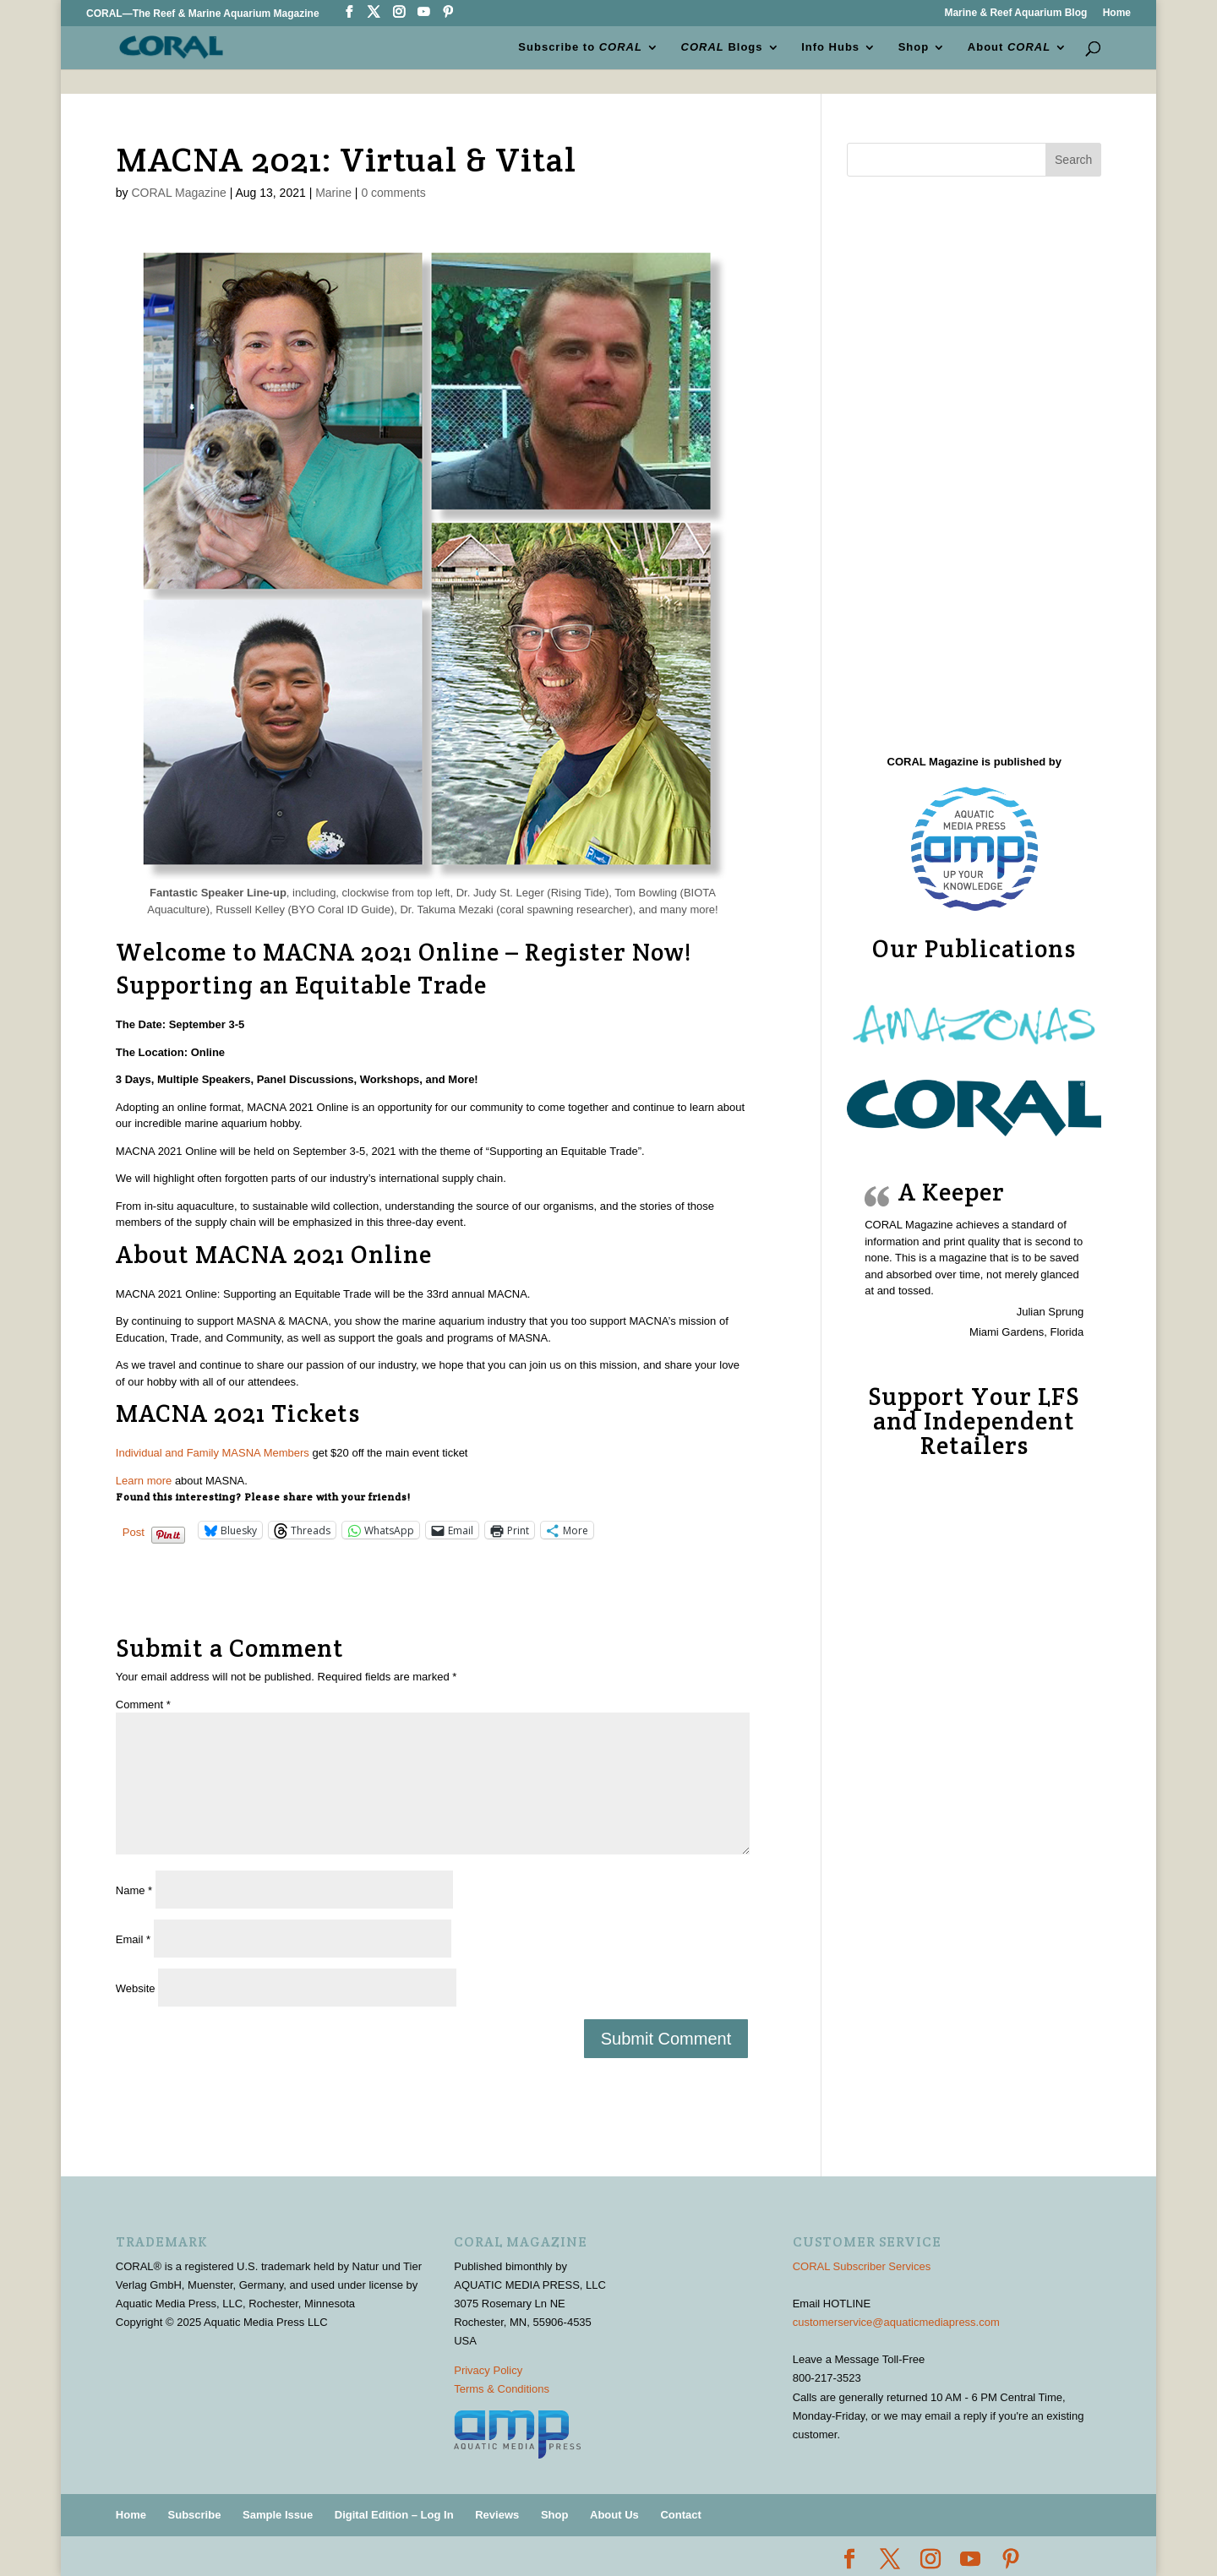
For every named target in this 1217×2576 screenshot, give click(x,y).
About (1009, 47)
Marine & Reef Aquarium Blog (1015, 13)
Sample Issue (278, 2514)
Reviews (497, 2514)
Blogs (722, 47)
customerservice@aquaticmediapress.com (896, 2322)
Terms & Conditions (501, 2389)
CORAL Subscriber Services (862, 2266)
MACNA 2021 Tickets (238, 1413)
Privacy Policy (488, 2370)
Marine (333, 192)
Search (1073, 159)
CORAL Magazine (178, 192)
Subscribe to (580, 47)
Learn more (144, 1480)
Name (134, 1890)
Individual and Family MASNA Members (212, 1452)
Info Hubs (830, 47)
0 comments (393, 192)
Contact (680, 2514)
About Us (614, 2514)
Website (136, 1988)
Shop (914, 47)
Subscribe (194, 2514)
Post (134, 1531)
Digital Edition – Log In (394, 2514)
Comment (143, 1704)
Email (133, 1939)
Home (1117, 13)
